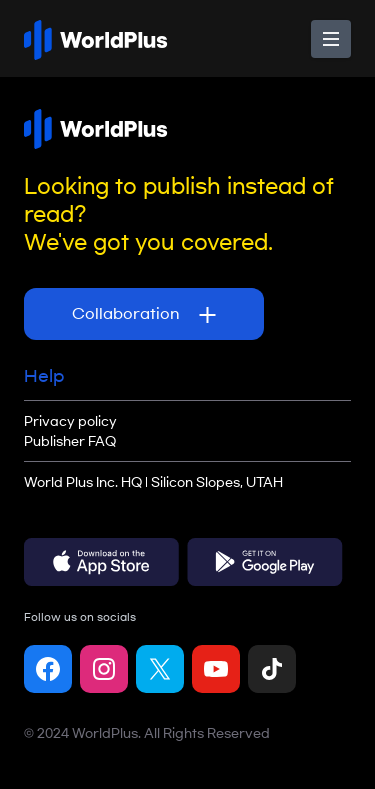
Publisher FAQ (70, 441)
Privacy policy (70, 421)
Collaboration (144, 315)
